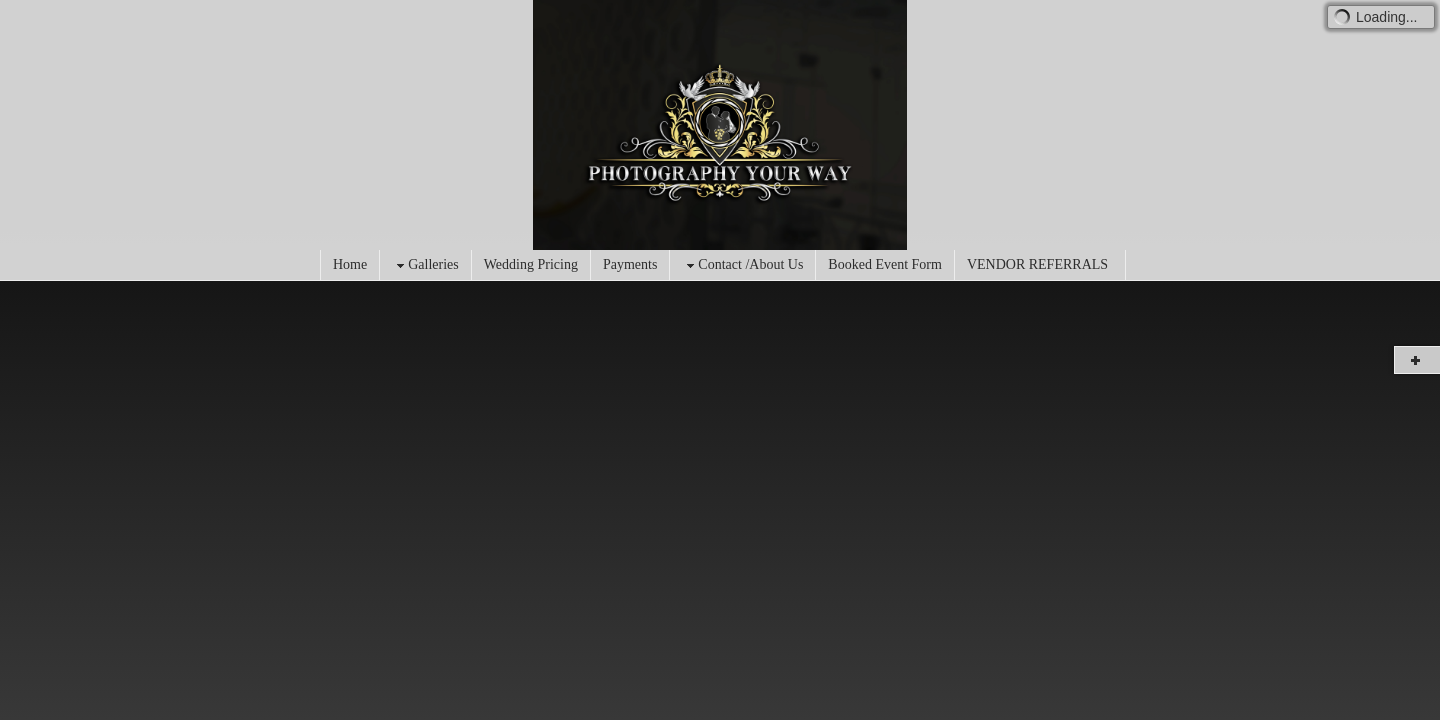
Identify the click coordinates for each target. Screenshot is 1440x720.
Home (350, 264)
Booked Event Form (885, 264)
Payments (630, 264)
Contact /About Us (742, 265)
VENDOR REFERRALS (1037, 264)
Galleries (425, 265)
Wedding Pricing (531, 264)
